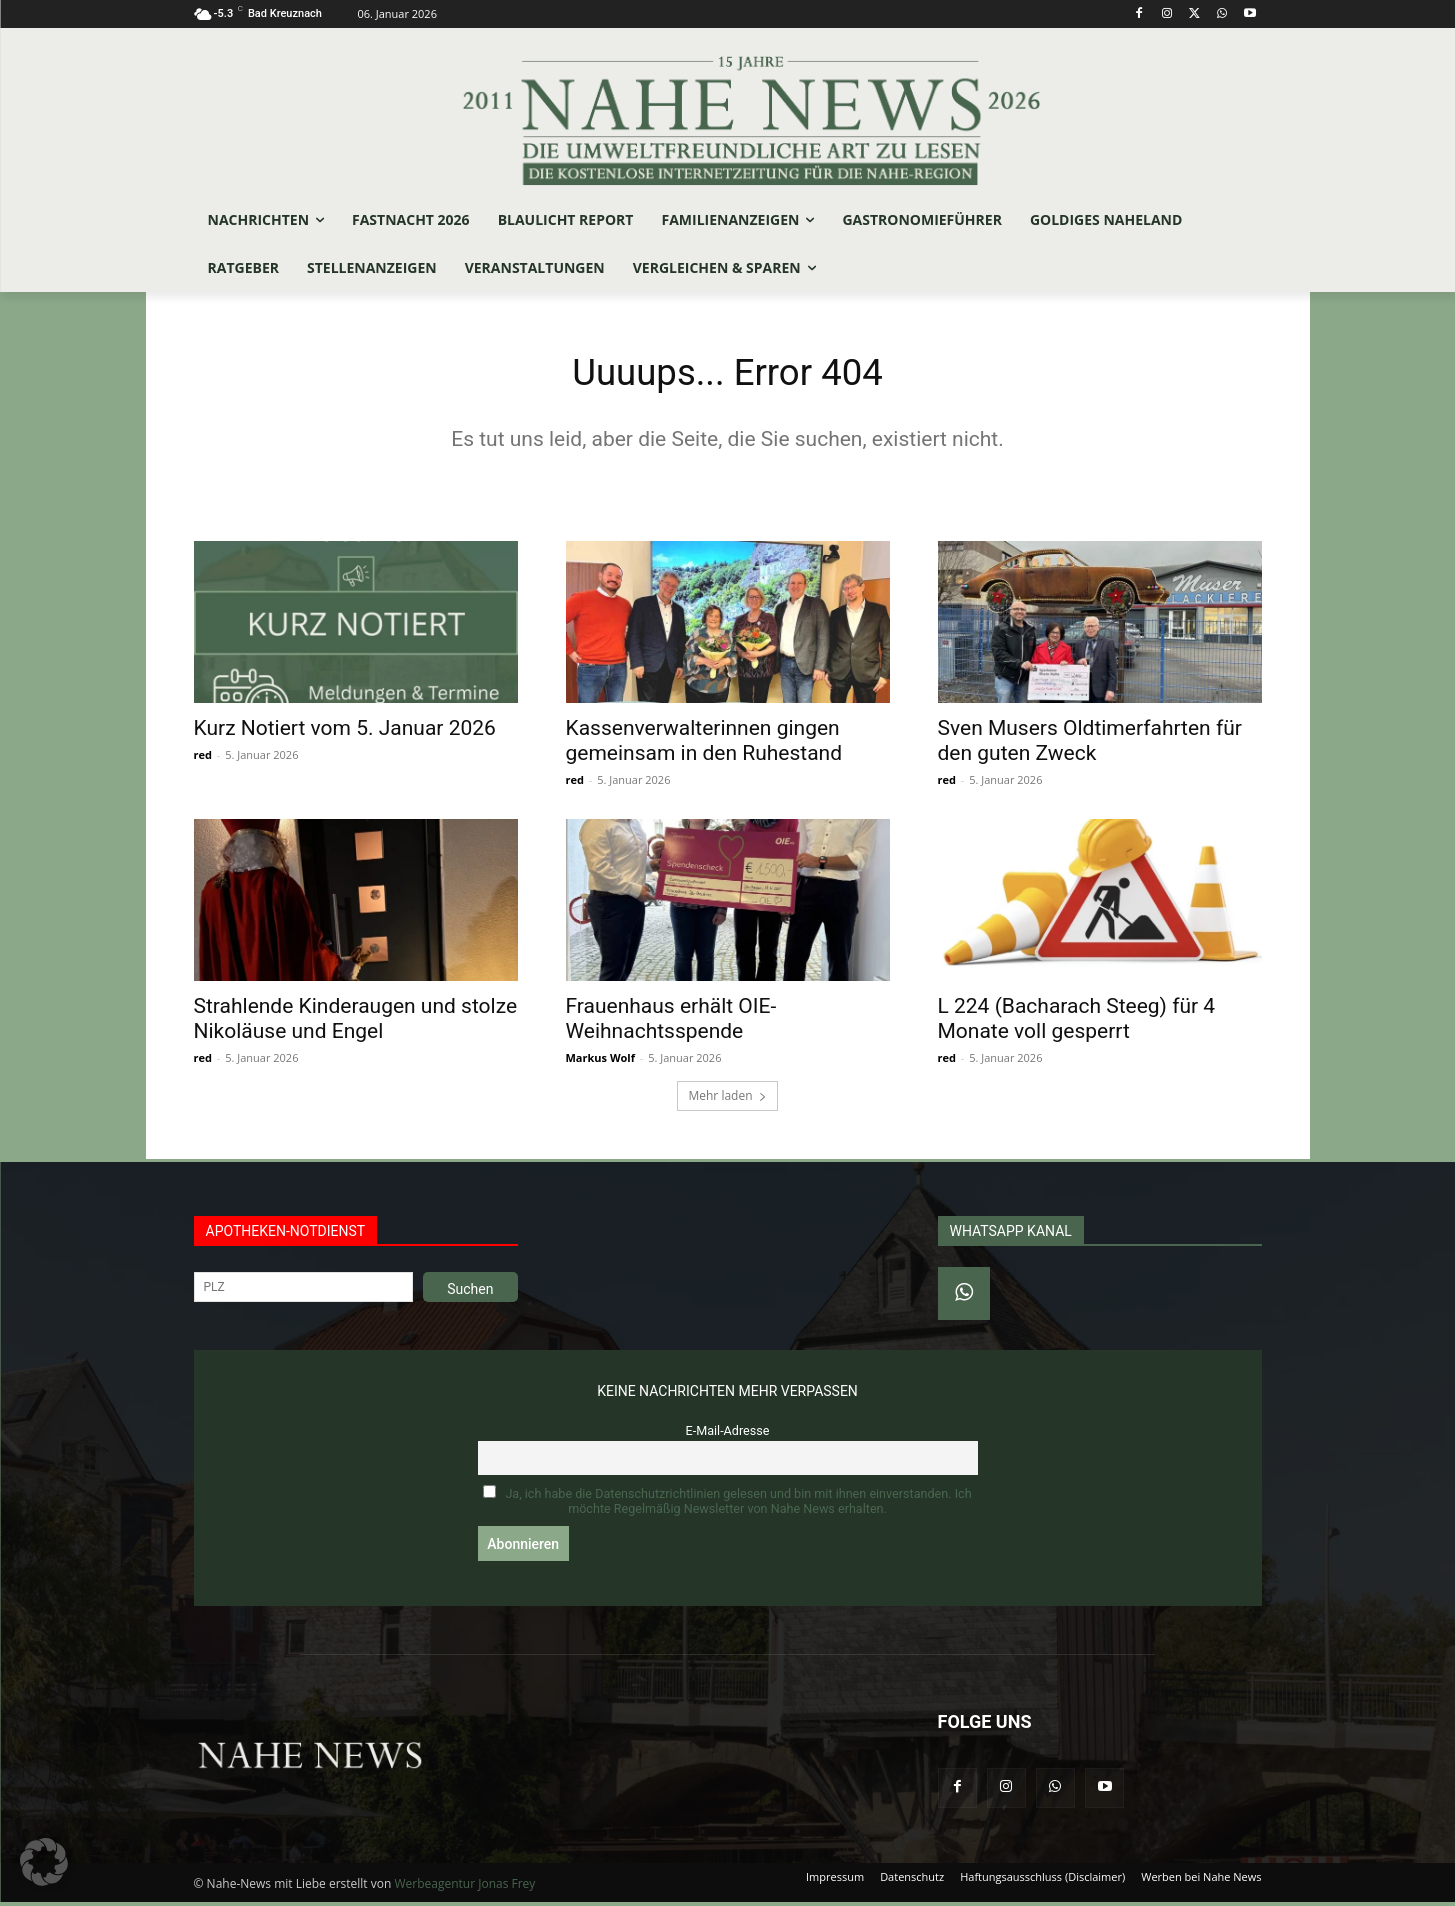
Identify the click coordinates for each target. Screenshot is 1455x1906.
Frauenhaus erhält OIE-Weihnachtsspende (671, 1022)
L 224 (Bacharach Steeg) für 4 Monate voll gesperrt (1077, 1022)
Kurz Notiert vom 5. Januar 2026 (345, 732)
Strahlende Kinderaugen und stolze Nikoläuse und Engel (356, 1022)
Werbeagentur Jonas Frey (464, 1887)
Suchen (470, 1293)
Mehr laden (727, 1099)
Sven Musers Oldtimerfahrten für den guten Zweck (1090, 744)
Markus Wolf (600, 1061)
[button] (44, 1862)
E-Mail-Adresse (728, 1434)
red (203, 758)
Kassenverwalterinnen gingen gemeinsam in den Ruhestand (704, 744)
